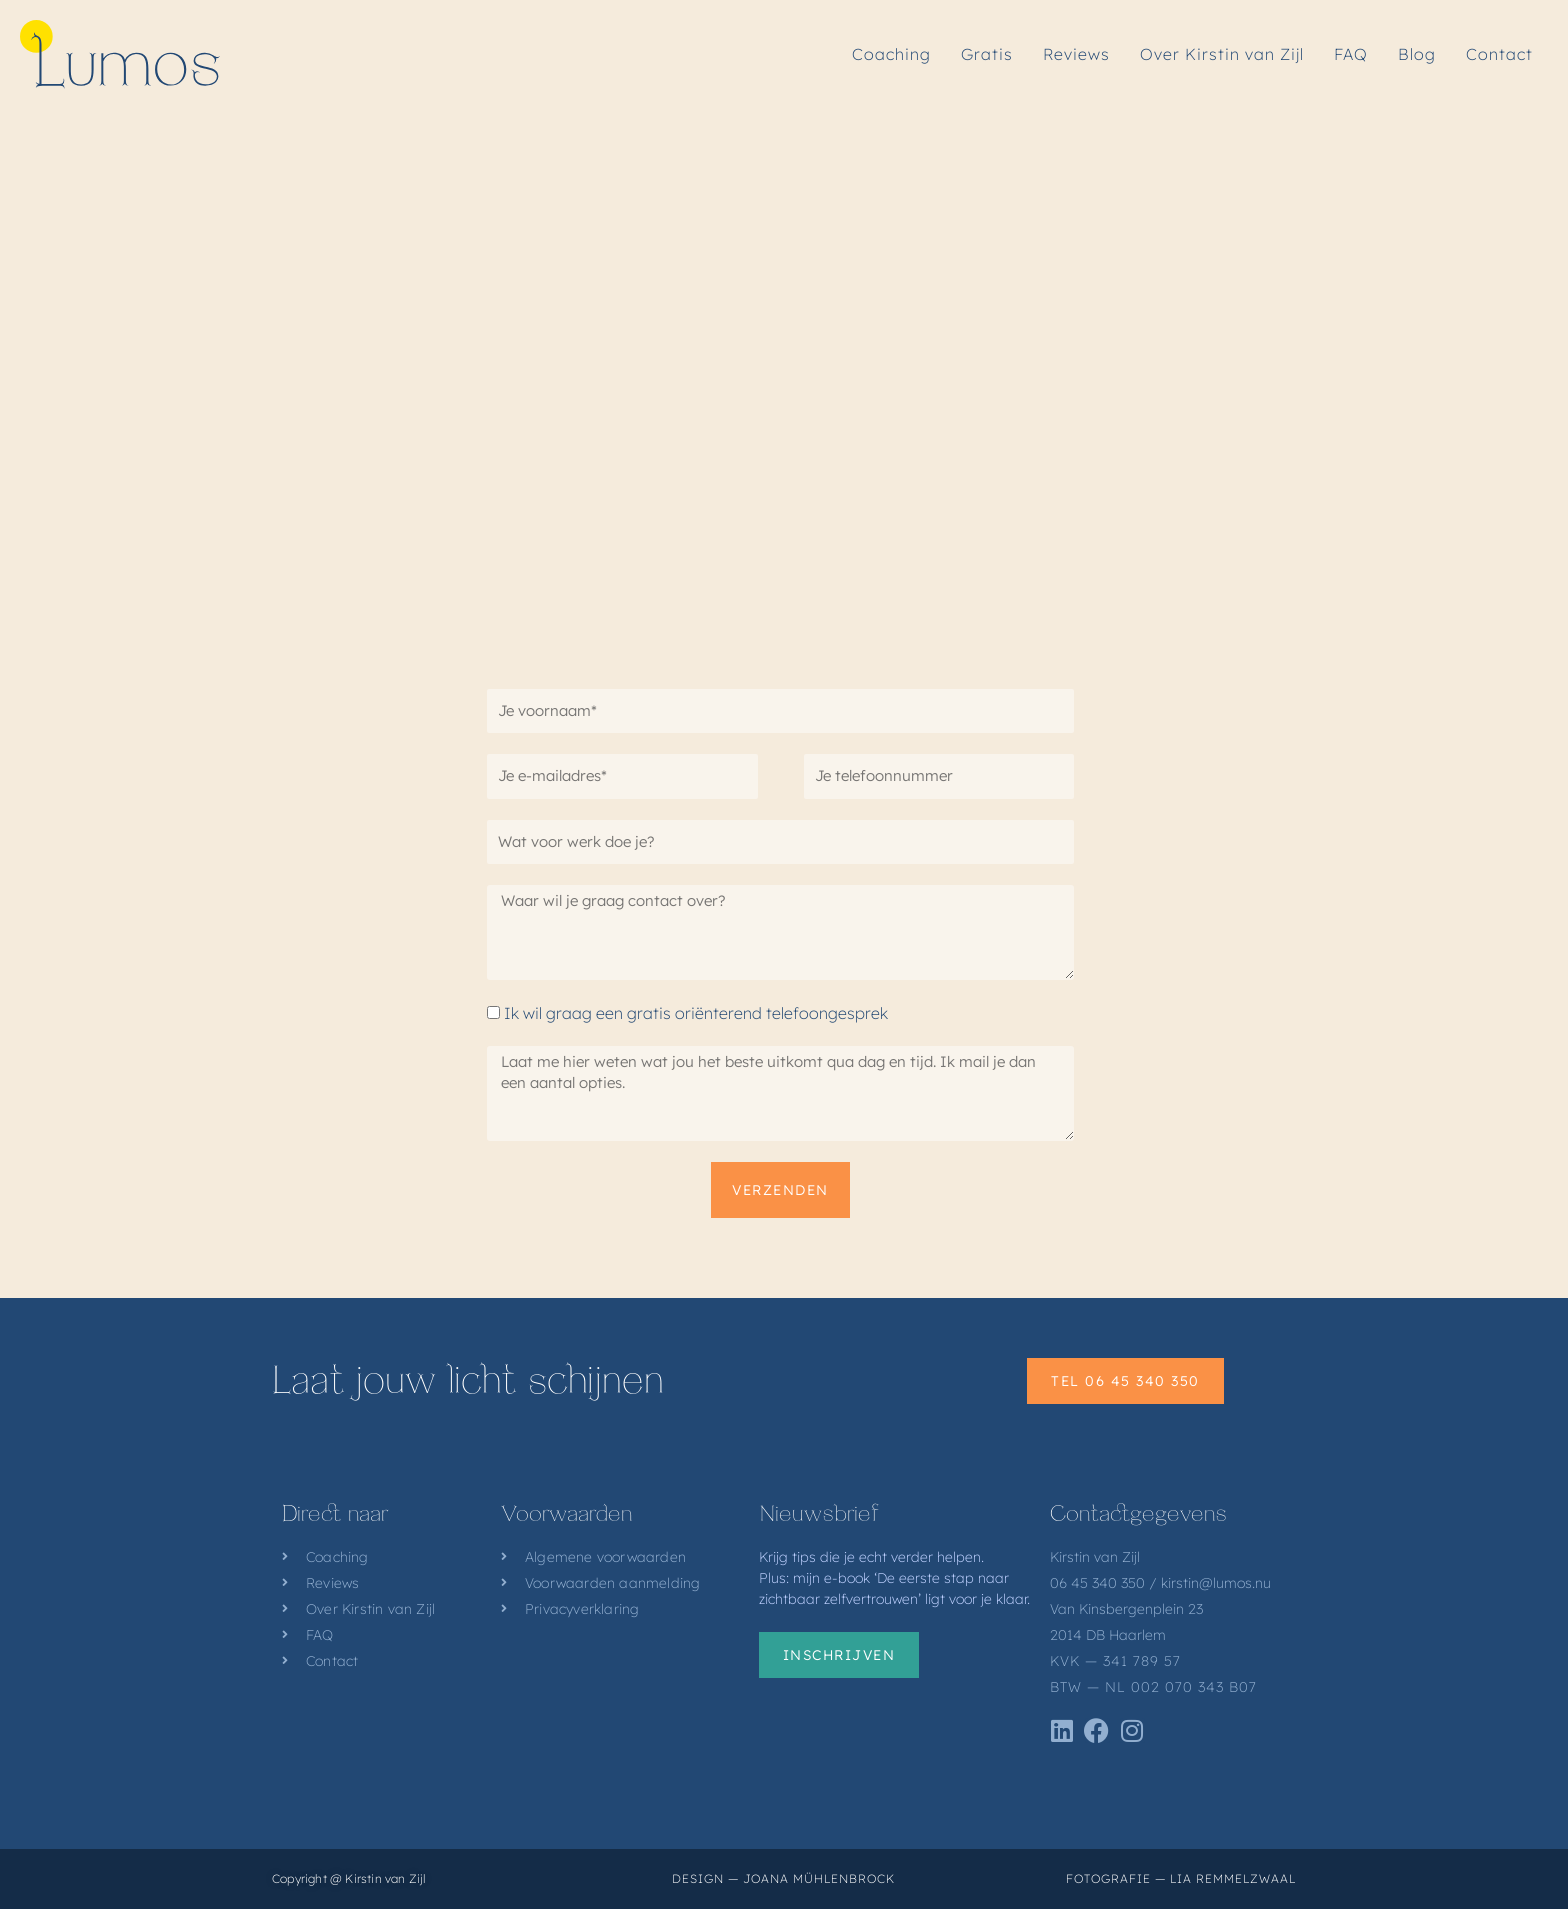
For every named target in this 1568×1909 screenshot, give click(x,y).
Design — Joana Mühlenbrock (783, 1878)
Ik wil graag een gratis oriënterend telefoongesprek (696, 1013)
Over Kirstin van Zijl (1222, 54)
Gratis (987, 54)
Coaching (891, 54)
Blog (1417, 54)
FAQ (1351, 54)
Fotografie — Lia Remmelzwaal (1181, 1878)
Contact (1499, 54)
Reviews (1076, 54)
